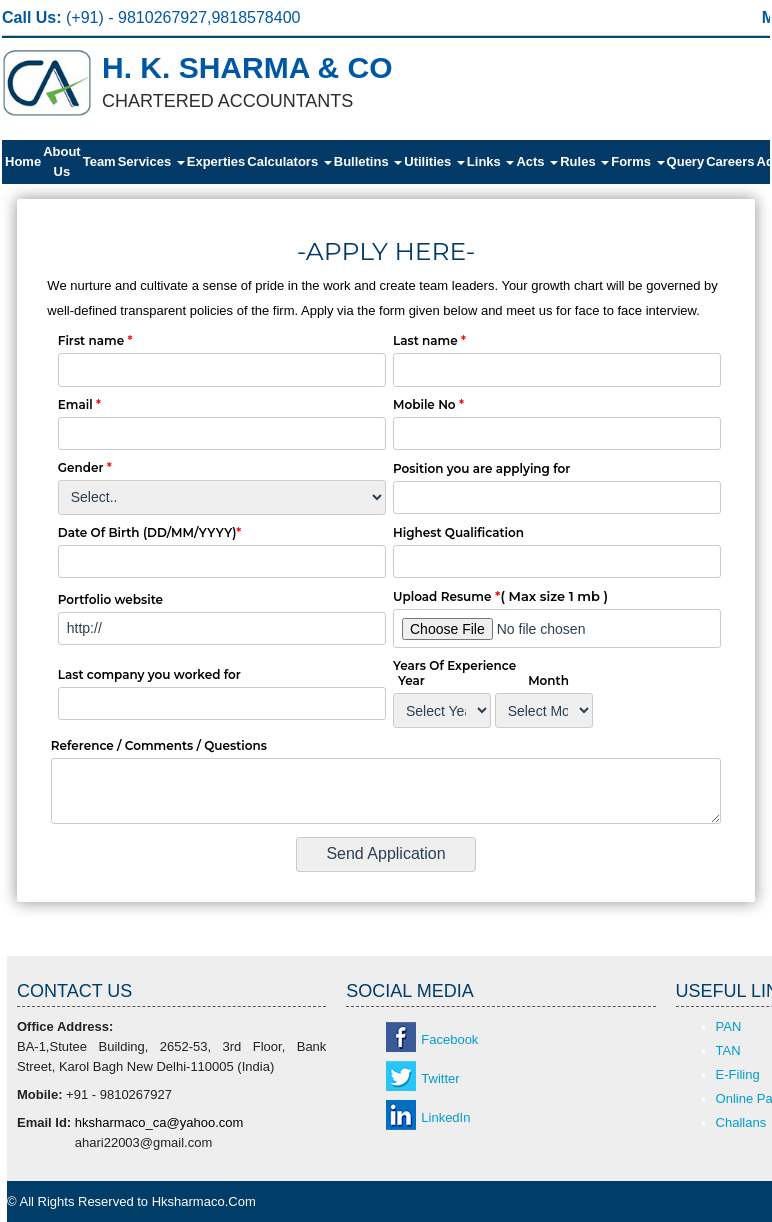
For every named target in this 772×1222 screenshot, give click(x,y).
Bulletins (368, 161)
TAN (728, 1050)
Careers (730, 161)
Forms (637, 161)
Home (23, 161)
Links (491, 161)
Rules (584, 161)
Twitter (440, 1078)
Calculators (289, 161)
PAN (729, 1026)
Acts (537, 161)
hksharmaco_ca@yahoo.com (159, 1122)
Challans (741, 1122)
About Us (62, 161)
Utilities (434, 161)
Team (99, 161)
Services (151, 161)
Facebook (449, 1039)
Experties (216, 161)
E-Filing (738, 1074)
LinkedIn (445, 1117)
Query (686, 161)
